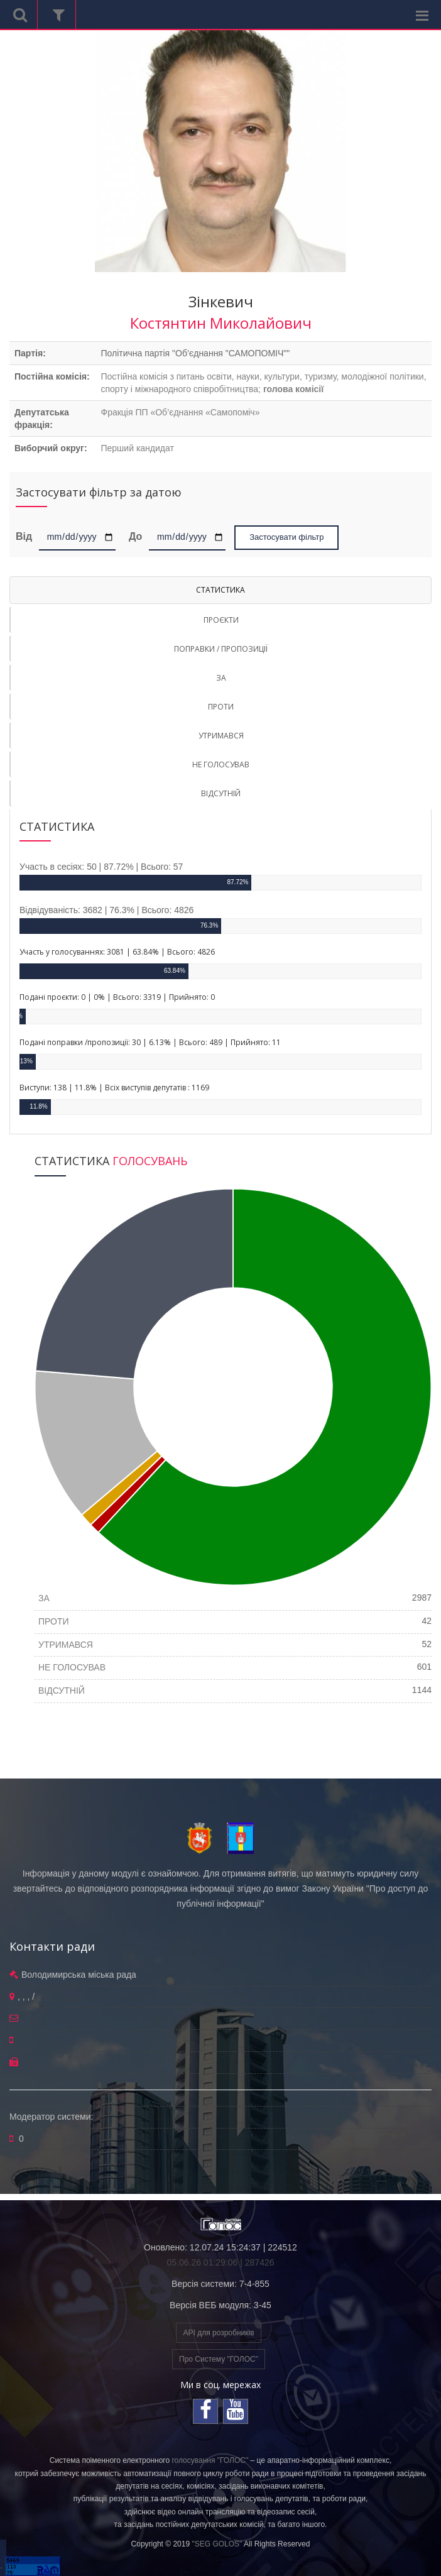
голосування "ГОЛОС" (210, 2460)
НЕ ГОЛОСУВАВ (220, 764)
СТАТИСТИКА (220, 589)
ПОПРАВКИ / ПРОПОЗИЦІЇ (221, 649)
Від (26, 536)
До (135, 536)
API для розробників (218, 2332)
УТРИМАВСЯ (221, 735)
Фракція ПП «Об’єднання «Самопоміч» (180, 412)
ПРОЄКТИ (221, 620)
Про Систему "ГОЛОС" (218, 2359)
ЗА (221, 677)
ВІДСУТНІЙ (221, 793)
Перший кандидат (137, 448)
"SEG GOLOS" (217, 2544)
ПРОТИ (221, 706)
